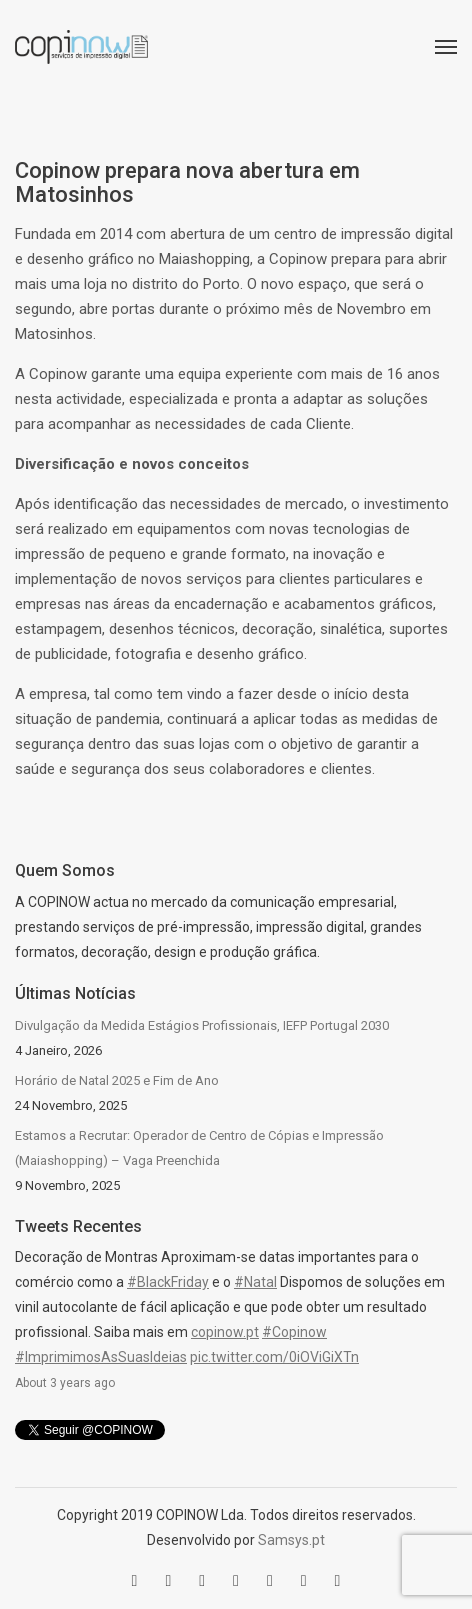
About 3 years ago (65, 1383)
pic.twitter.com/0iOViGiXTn (274, 1357)
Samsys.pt (291, 1540)
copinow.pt (225, 1332)
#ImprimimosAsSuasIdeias (101, 1357)
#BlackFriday (168, 1282)
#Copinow (294, 1332)
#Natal (255, 1282)
